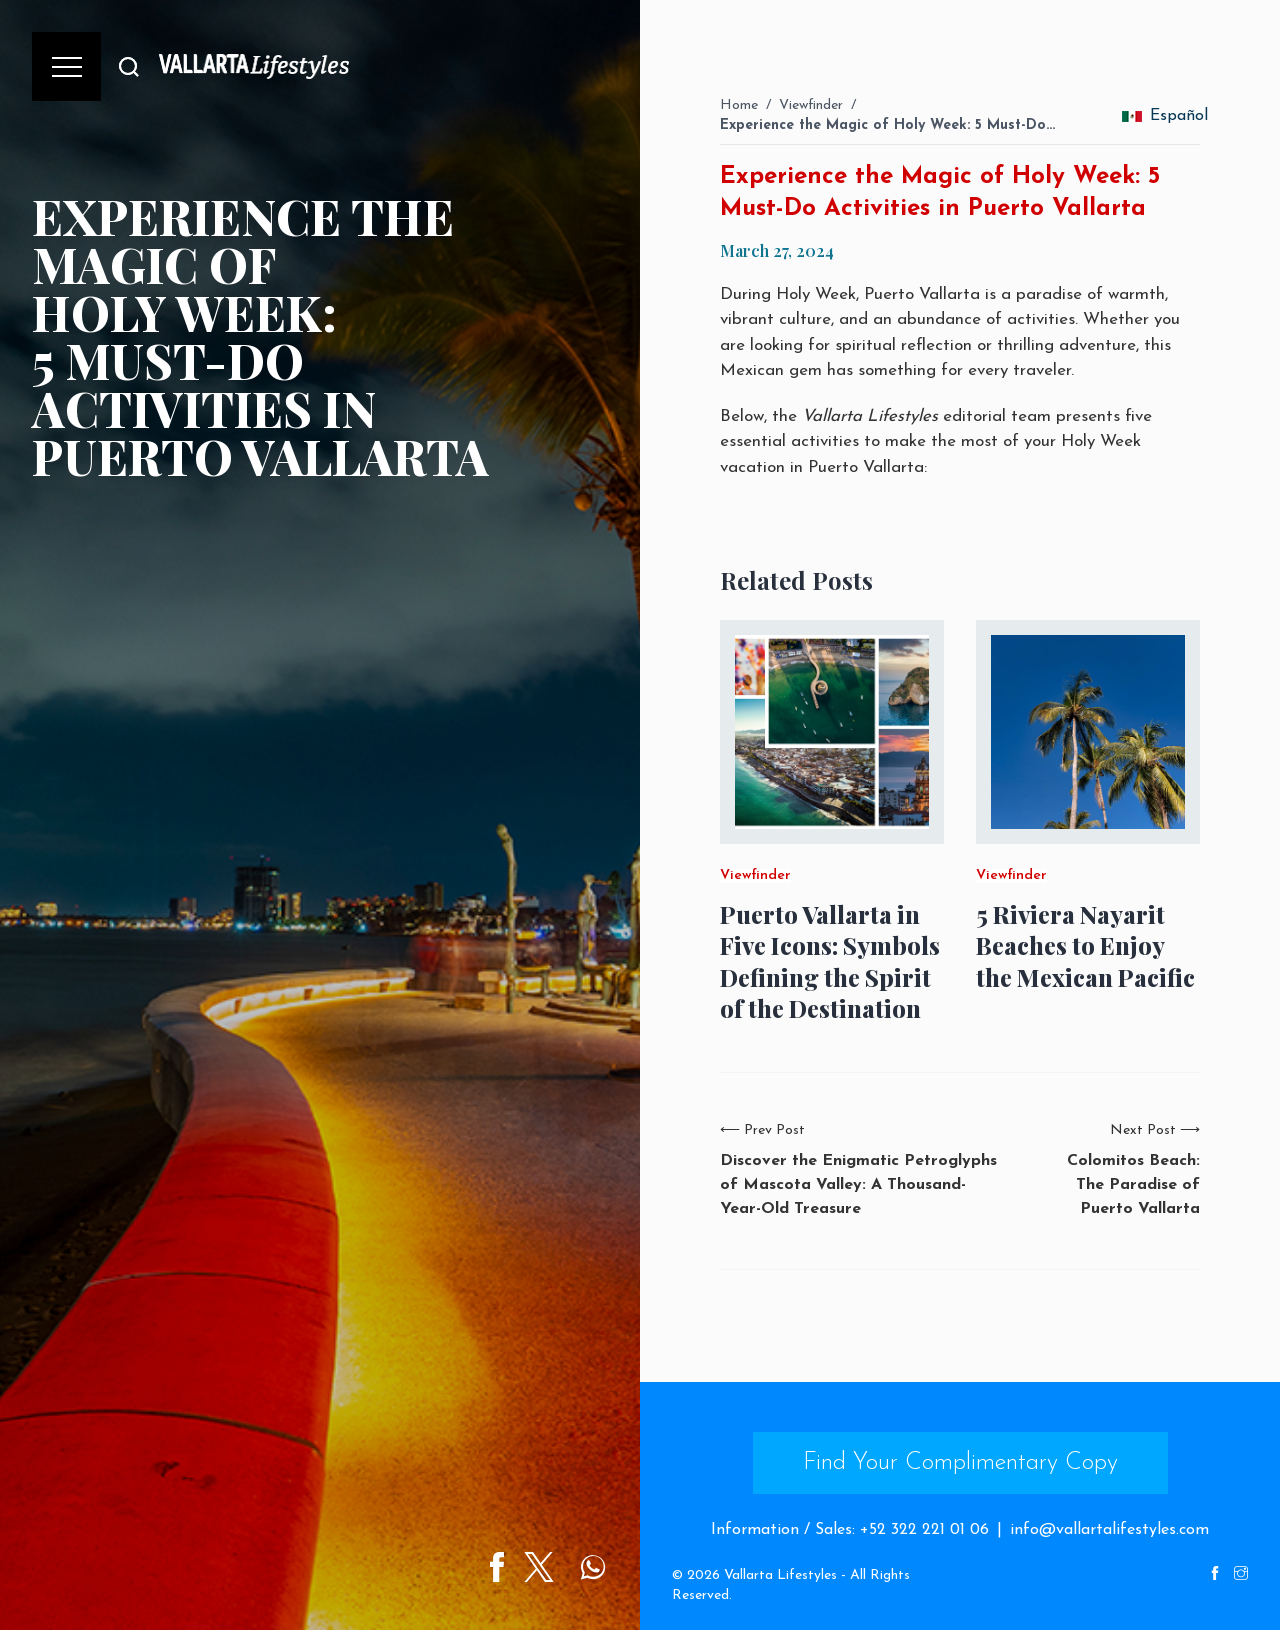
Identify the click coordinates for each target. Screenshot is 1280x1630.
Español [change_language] (1164, 116)
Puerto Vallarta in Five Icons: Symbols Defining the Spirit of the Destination (830, 961)
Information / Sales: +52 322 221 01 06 (850, 1530)
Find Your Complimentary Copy (960, 1463)
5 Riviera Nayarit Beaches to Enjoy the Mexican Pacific (1085, 945)
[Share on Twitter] (539, 1567)
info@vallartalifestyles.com (1109, 1530)
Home (739, 105)
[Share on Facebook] (497, 1567)
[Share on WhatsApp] (593, 1567)
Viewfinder (811, 105)
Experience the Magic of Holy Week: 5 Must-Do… (887, 125)
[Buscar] (129, 66)
